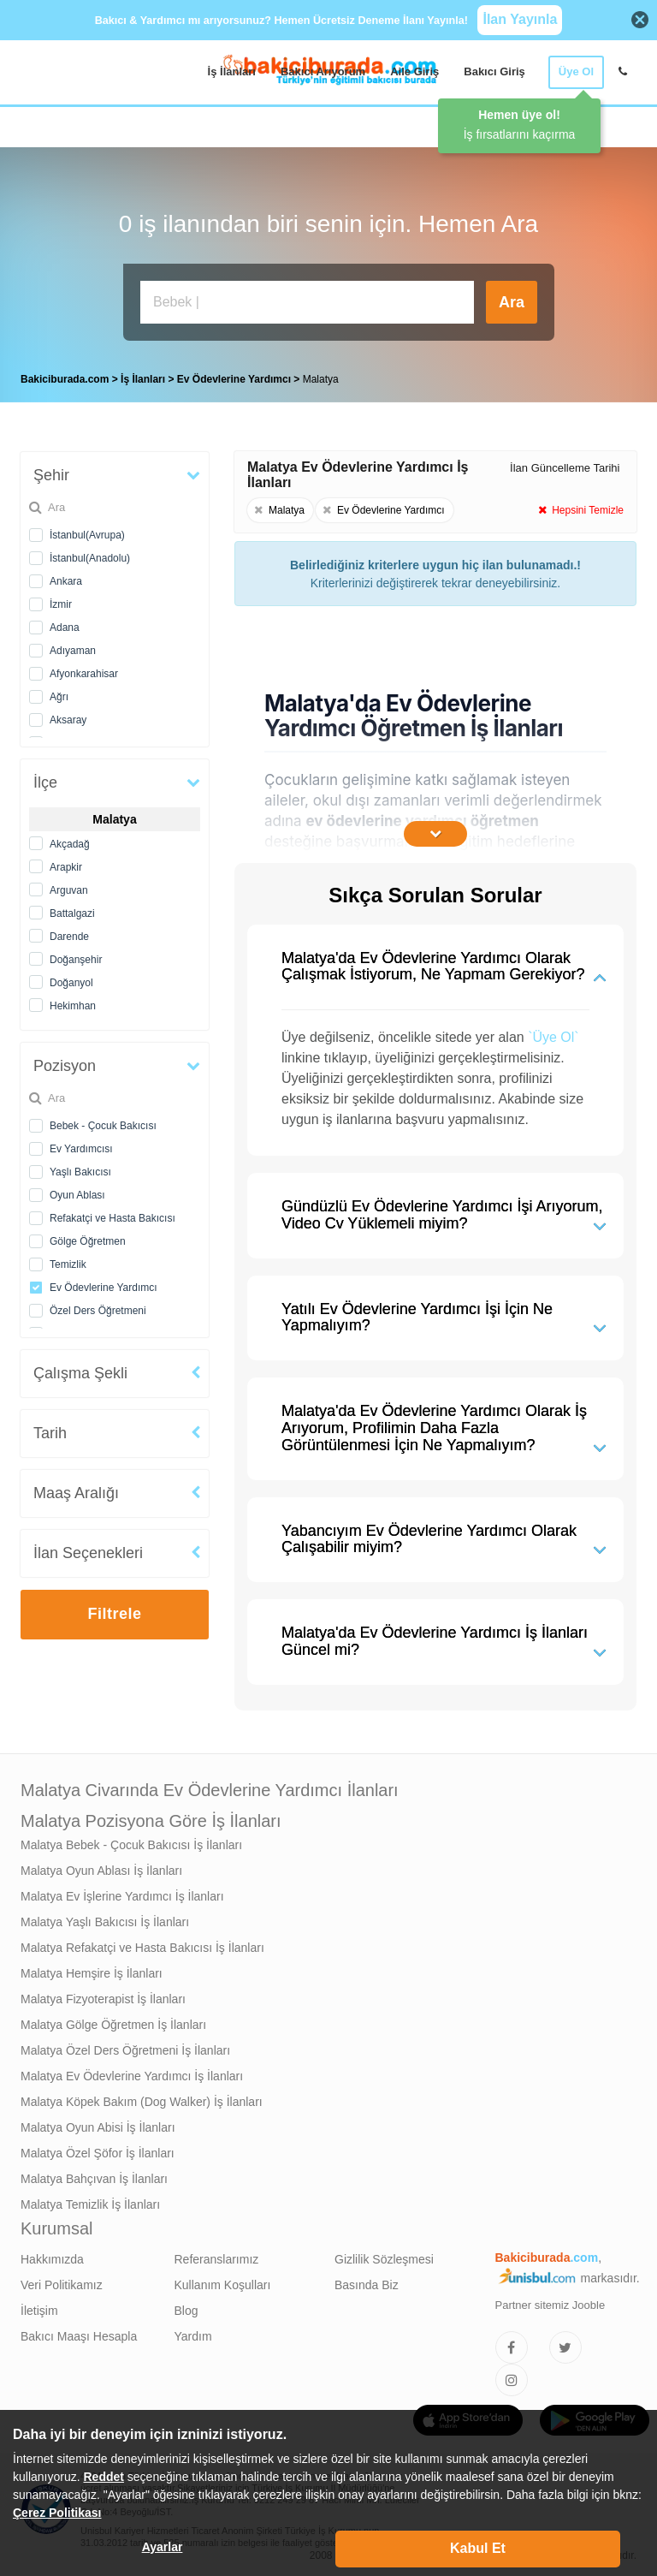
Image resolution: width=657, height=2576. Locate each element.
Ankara (66, 577)
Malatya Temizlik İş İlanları (90, 2200)
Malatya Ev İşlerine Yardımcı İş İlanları (122, 1892)
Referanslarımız (217, 2255)
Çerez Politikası (57, 2512)
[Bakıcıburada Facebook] (511, 2343)
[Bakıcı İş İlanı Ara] (307, 302)
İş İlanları (232, 71)
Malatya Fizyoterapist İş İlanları (103, 1995)
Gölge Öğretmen (88, 1237)
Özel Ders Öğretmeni (98, 1306)
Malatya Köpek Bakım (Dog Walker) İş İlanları (142, 2097)
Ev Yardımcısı (81, 1145)
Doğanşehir (76, 955)
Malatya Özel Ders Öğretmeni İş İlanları (125, 2046)
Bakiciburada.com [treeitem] (65, 375)
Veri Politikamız (62, 2280)
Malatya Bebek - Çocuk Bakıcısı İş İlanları (131, 1840)
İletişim (39, 2306)
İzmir (61, 600)
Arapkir (66, 863)
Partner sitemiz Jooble (550, 2300)
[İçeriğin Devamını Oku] (435, 829)
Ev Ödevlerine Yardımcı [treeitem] (235, 375)
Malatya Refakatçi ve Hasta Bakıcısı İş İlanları (142, 1943)
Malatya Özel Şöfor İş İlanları (98, 2149)
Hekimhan (73, 1002)
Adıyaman (73, 646)
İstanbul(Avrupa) (87, 531)
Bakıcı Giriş (494, 71)
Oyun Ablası (77, 1191)
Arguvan (69, 886)
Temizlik (68, 1260)
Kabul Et (478, 2548)
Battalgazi (72, 909)
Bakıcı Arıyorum (323, 71)
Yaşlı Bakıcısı (80, 1168)
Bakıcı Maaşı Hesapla (79, 2332)
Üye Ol (576, 71)
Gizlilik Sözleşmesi (384, 2255)
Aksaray (68, 716)
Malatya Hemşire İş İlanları (92, 1969)
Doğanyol (71, 979)
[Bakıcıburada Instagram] (511, 2375)
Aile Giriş (414, 71)
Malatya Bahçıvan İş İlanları (94, 2174)
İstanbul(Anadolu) (90, 554)
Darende (69, 932)
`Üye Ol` (553, 1033)
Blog (186, 2306)
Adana (65, 623)
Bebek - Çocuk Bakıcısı (103, 1121)
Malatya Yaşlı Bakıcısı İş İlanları (105, 1918)
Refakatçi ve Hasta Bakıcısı (112, 1214)
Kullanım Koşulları (223, 2280)
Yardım (193, 2332)
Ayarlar (162, 2547)
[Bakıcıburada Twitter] (565, 2343)
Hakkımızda (52, 2255)
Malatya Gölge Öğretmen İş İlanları (113, 2020)
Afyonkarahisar (84, 669)
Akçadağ (70, 840)
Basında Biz (366, 2280)
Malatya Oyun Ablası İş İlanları (101, 1866)
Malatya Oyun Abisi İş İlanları (98, 2123)
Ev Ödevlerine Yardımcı (103, 1283)
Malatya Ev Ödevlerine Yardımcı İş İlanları (132, 2072)
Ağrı (59, 693)
